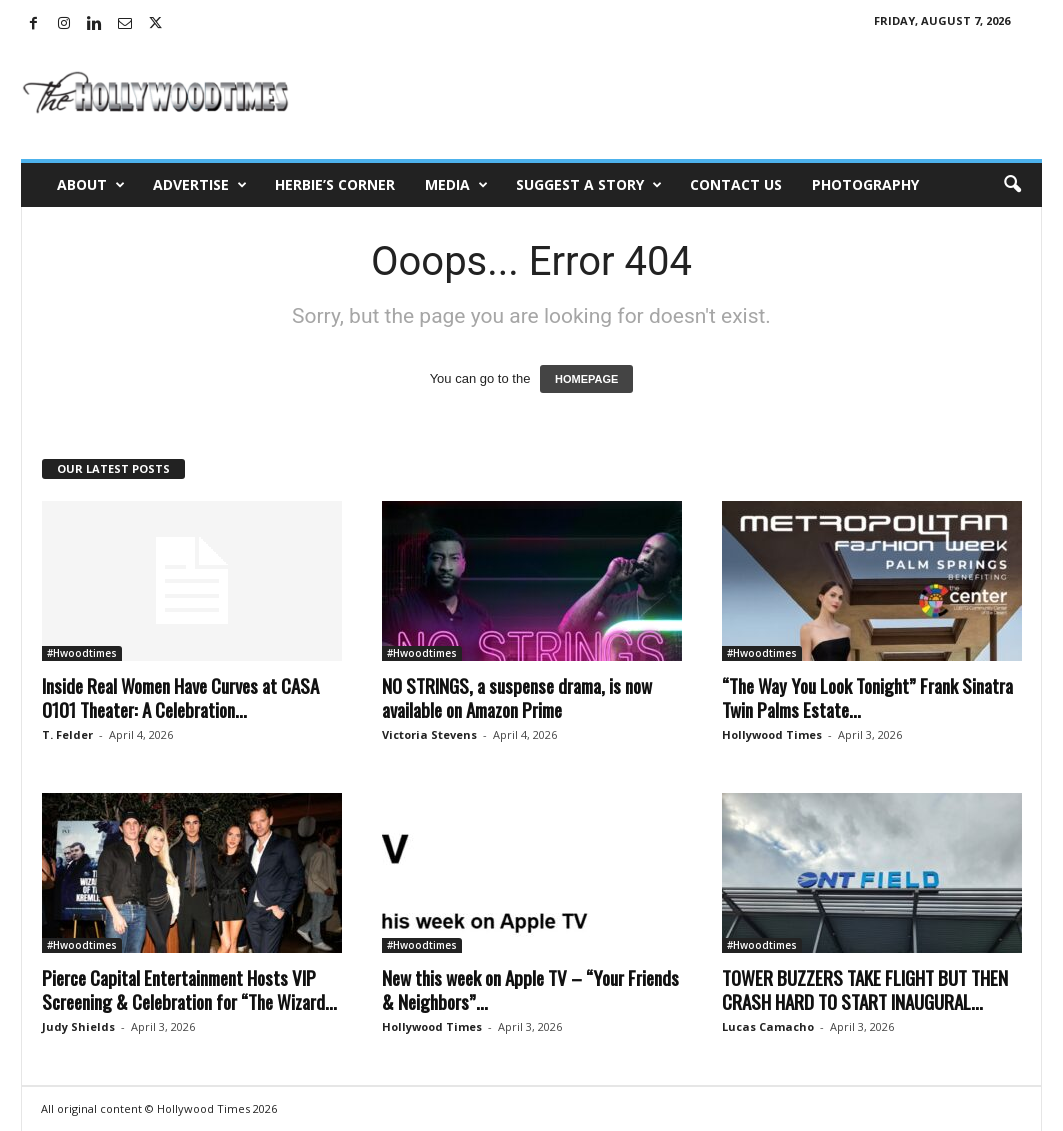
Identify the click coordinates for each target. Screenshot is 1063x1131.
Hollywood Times (772, 734)
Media (456, 185)
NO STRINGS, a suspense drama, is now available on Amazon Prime (517, 697)
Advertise (200, 185)
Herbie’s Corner (335, 184)
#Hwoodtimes (82, 653)
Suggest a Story (589, 185)
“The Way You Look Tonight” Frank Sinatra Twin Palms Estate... (867, 697)
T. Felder (67, 734)
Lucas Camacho (768, 1026)
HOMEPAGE (586, 379)
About (91, 185)
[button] (1012, 185)
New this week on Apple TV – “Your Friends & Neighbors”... (530, 989)
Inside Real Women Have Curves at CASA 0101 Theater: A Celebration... (180, 697)
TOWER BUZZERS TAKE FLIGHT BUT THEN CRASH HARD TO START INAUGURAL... (865, 989)
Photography (865, 184)
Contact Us (736, 184)
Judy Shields (78, 1026)
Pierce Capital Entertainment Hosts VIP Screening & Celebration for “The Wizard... (189, 989)
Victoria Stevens (429, 734)
